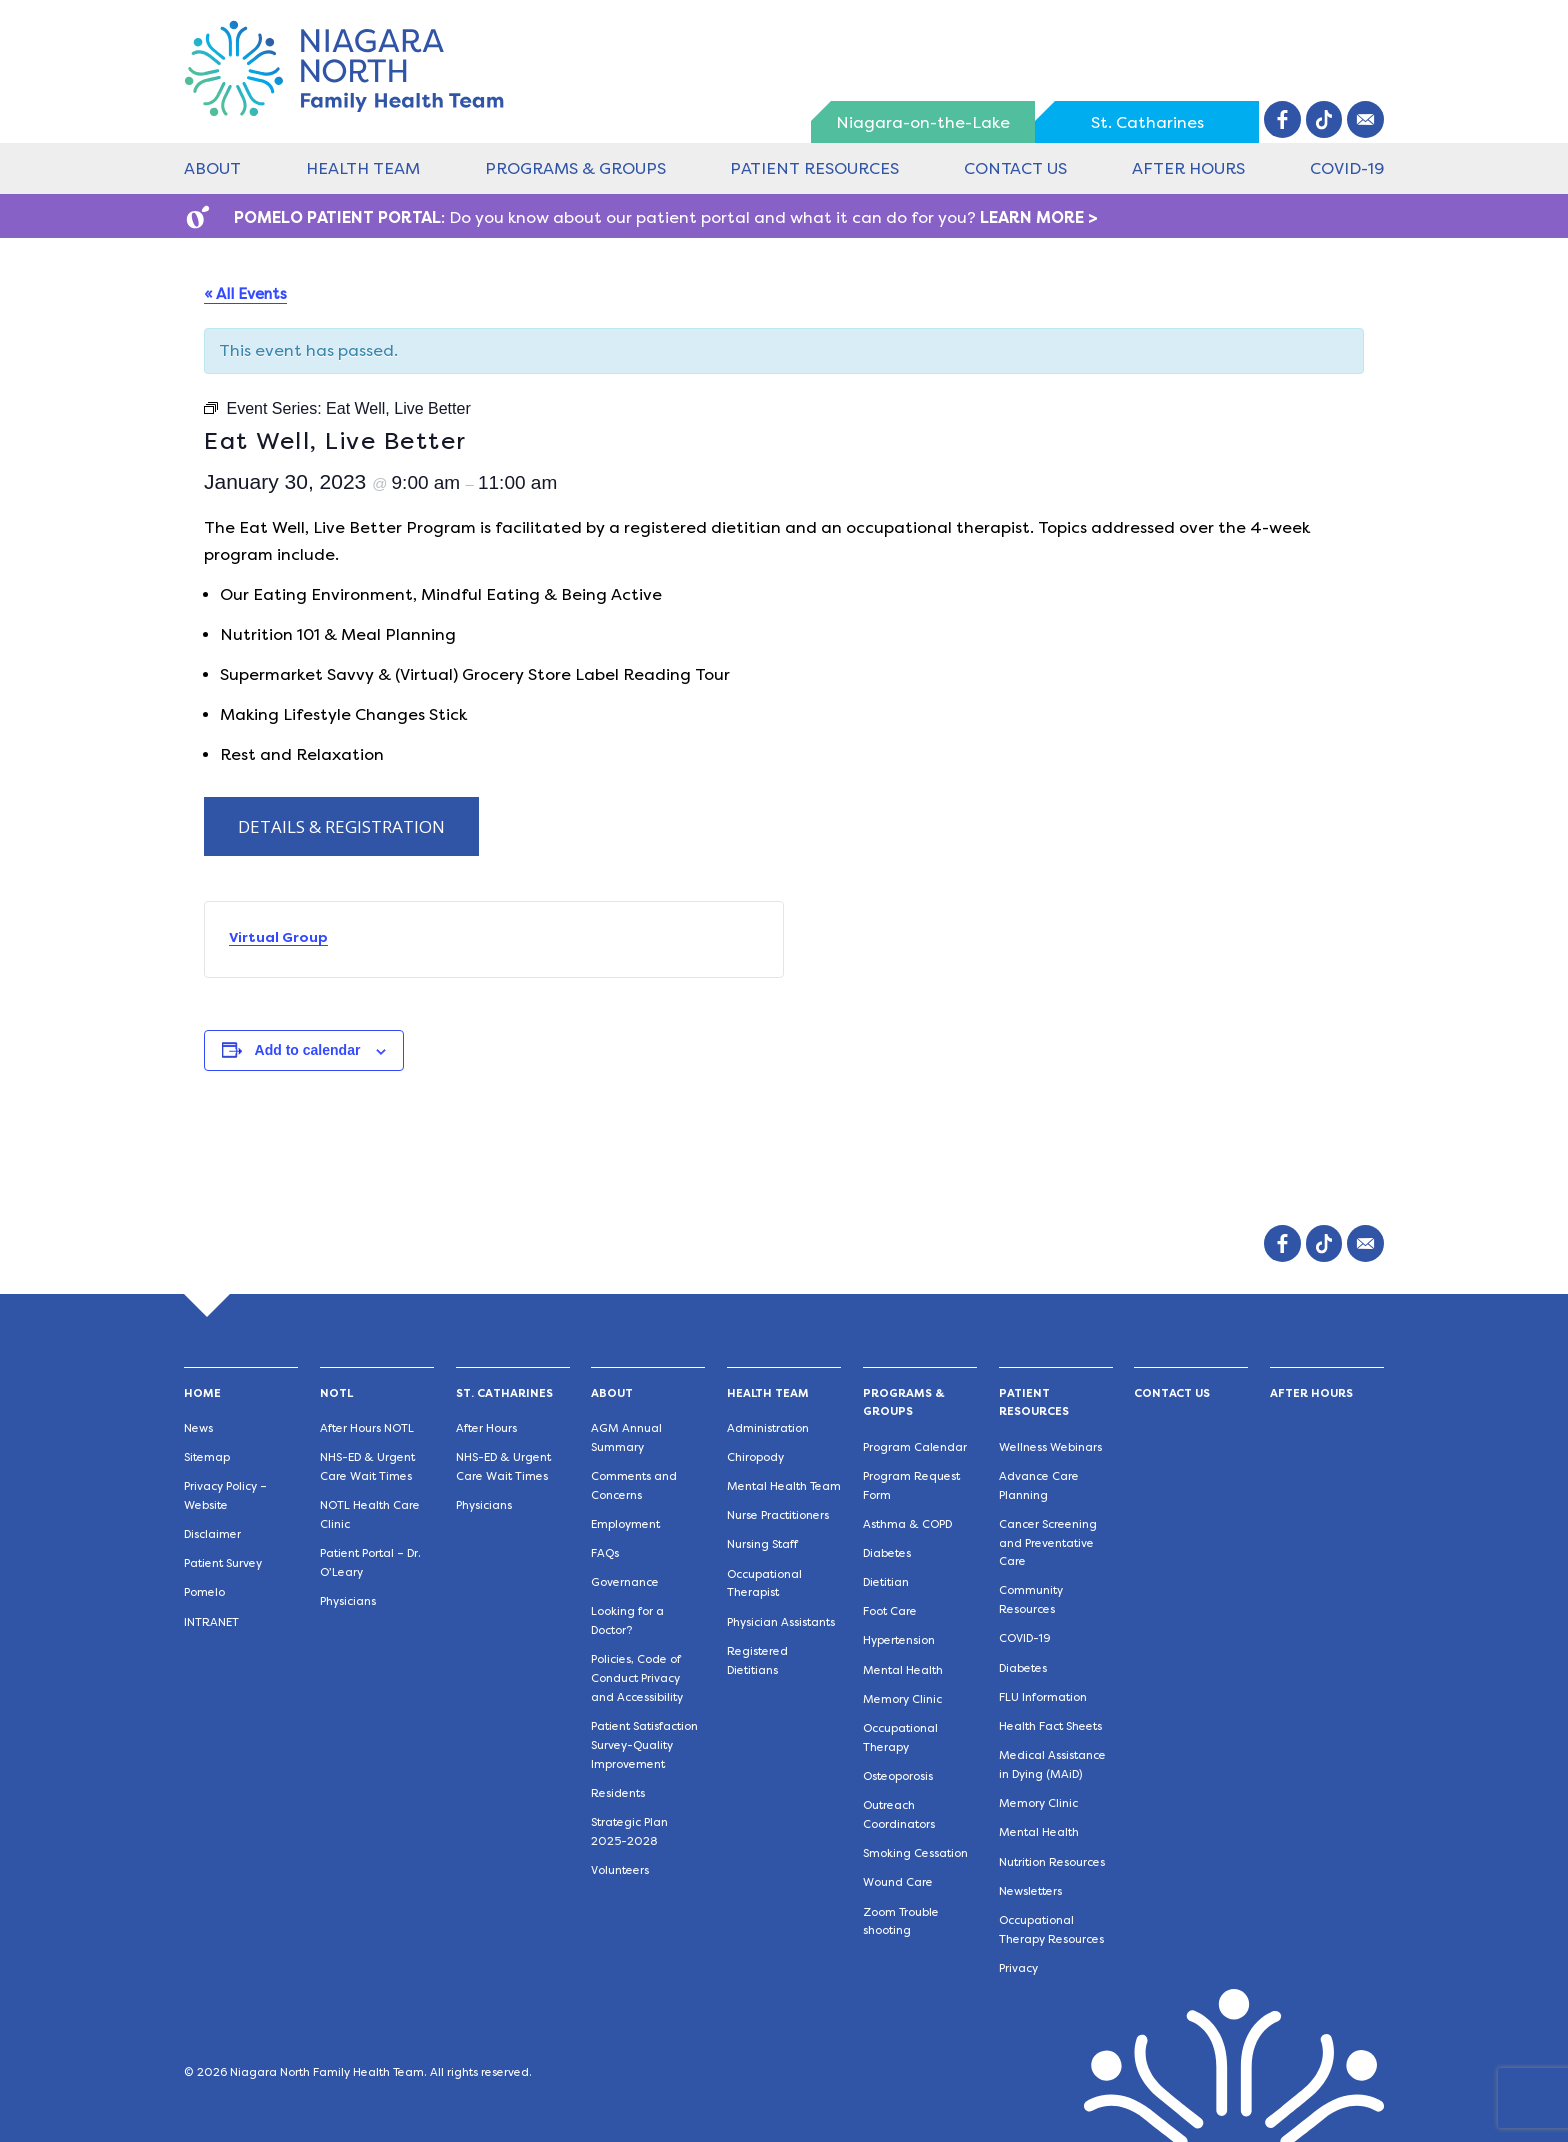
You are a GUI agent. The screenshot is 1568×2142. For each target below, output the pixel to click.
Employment (625, 1524)
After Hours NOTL (367, 1428)
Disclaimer (212, 1534)
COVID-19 (1347, 168)
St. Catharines (1147, 122)
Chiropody (755, 1457)
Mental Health (903, 1670)
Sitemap (207, 1457)
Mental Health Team (784, 1486)
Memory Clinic (902, 1699)
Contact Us (1015, 168)
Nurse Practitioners (778, 1515)
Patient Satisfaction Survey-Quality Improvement (644, 1745)
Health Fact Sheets (1050, 1726)
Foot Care (890, 1611)
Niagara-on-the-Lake (923, 122)
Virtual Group (278, 937)
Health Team (363, 168)
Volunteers (620, 1870)
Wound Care (898, 1882)
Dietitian (886, 1582)
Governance (625, 1582)
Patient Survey (223, 1563)
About (212, 168)
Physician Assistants (781, 1622)
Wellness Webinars (1050, 1447)
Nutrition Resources (1052, 1862)
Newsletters (1030, 1891)
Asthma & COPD (907, 1524)
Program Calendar (915, 1447)
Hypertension (899, 1640)
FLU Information (1043, 1697)
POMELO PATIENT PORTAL (337, 217)
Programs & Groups (575, 168)
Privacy (1018, 1968)
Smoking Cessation (915, 1853)
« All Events (245, 294)
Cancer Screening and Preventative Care (1048, 1543)
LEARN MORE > (1039, 217)
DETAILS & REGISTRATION (341, 826)
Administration (768, 1428)
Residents (618, 1793)
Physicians (348, 1601)
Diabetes (887, 1553)
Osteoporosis (898, 1776)
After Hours (1188, 168)
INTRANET (211, 1622)
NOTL (336, 1393)
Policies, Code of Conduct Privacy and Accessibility (637, 1678)
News (198, 1428)
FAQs (605, 1553)
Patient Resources (814, 168)
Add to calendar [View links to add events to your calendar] (308, 1050)
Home (202, 1393)
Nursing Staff (762, 1544)
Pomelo (204, 1592)
